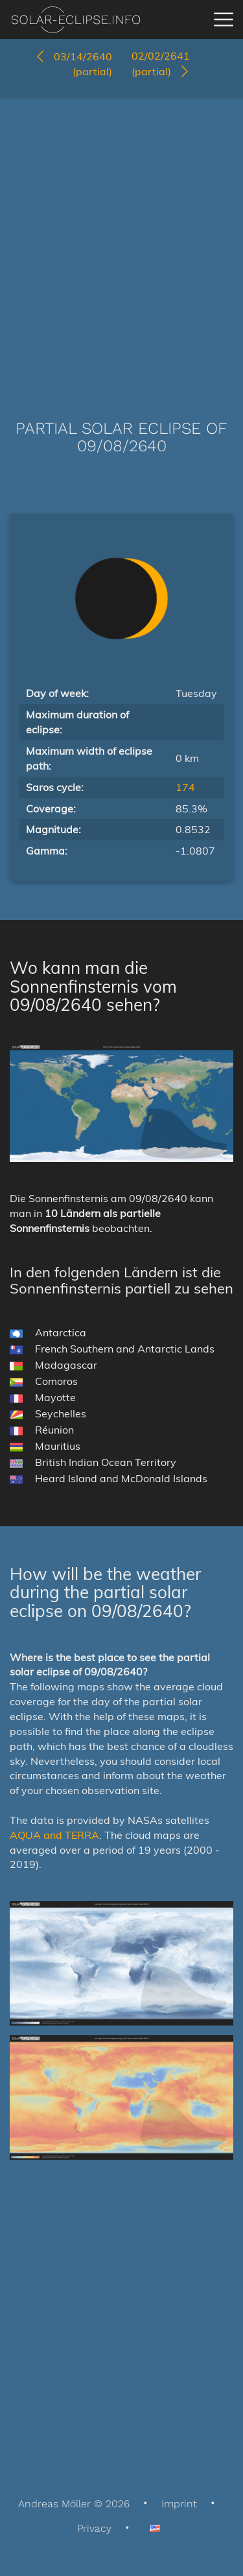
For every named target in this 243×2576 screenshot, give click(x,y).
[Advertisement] (121, 239)
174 (185, 787)
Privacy (94, 2528)
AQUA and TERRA (54, 1834)
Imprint (179, 2504)
